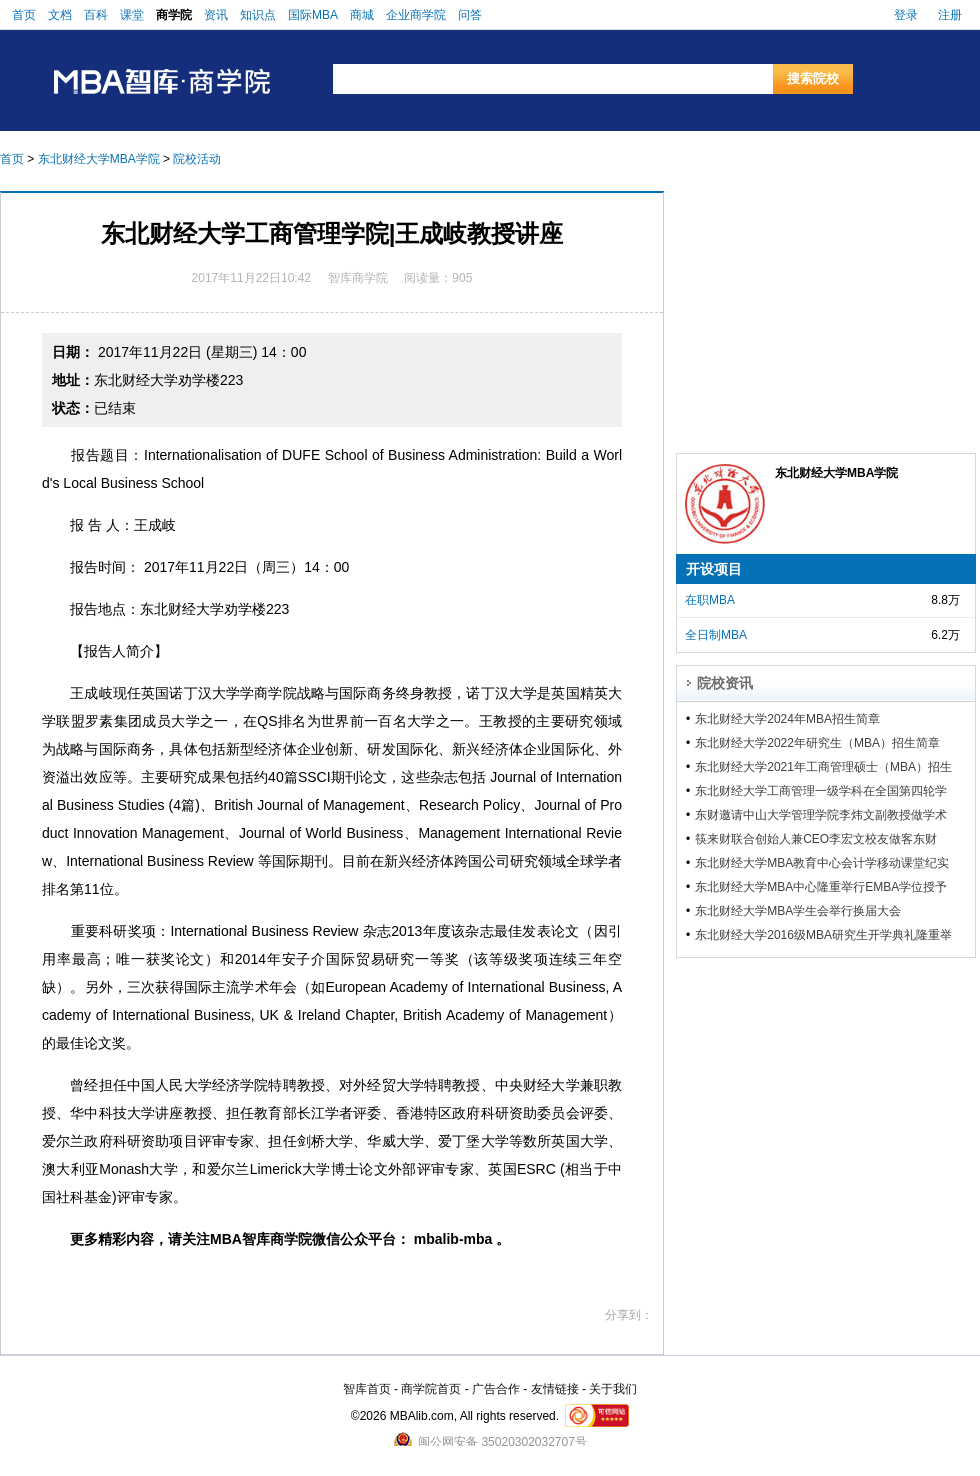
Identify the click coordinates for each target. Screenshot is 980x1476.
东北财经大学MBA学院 (99, 159)
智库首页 (367, 1389)
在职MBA (710, 600)
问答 (470, 15)
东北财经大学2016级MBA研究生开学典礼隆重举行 (823, 935)
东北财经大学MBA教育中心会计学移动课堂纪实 (822, 863)
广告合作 (496, 1389)
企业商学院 (416, 15)
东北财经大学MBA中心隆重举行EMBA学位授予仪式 (821, 887)
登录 (906, 15)
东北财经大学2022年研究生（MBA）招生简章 (817, 743)
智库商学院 (358, 278)
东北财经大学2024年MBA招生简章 (787, 719)
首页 (24, 15)
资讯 (216, 15)
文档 (60, 15)
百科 (96, 15)
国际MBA (313, 15)
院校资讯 (725, 683)
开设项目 (714, 569)
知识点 (258, 15)
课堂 (132, 15)
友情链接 (555, 1389)
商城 (362, 15)
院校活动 (197, 159)
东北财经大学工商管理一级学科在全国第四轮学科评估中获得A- (821, 791)
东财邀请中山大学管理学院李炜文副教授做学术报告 (821, 815)
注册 (950, 15)
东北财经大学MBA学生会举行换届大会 (798, 911)
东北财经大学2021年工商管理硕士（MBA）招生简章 (823, 767)
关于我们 (613, 1389)
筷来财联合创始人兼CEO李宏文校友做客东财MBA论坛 (816, 839)
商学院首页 (431, 1389)
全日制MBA (716, 635)
